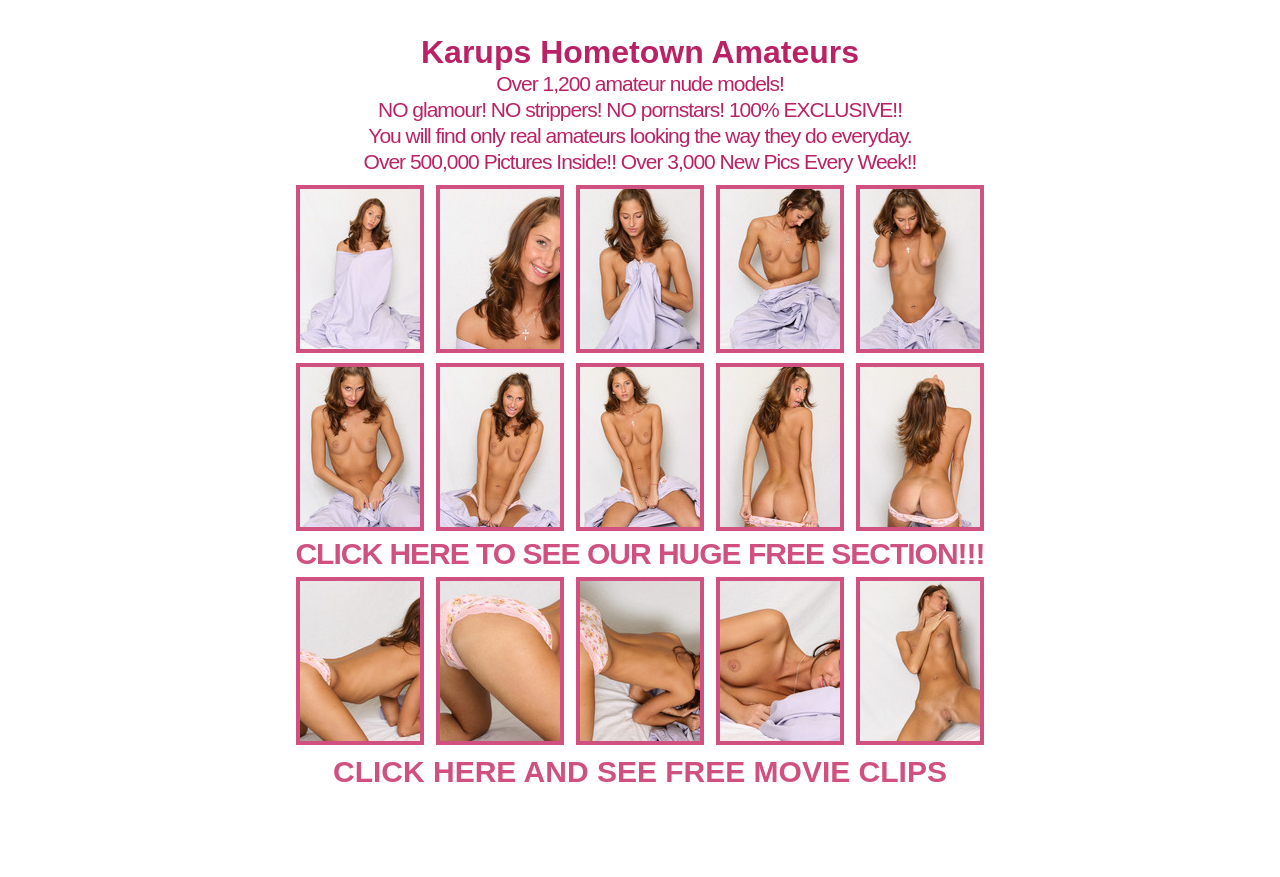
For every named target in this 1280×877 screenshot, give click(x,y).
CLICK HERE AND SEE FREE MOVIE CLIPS (640, 771)
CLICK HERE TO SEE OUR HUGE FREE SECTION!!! (639, 553)
